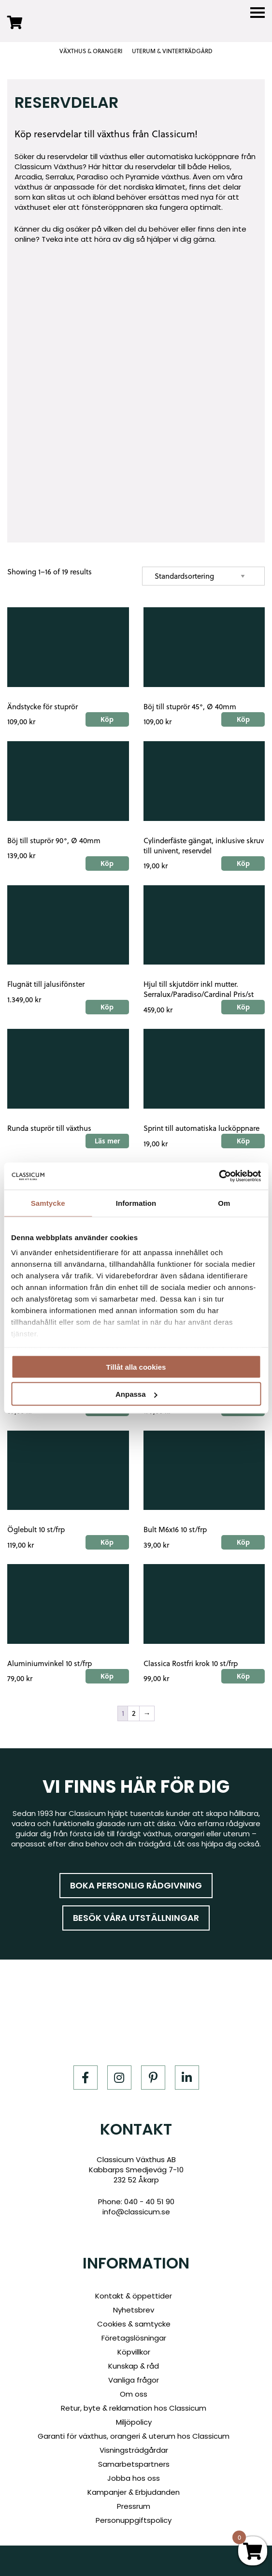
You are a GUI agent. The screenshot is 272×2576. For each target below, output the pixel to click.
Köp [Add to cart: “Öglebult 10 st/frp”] (107, 1542)
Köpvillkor (133, 2352)
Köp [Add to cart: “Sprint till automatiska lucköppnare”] (243, 1141)
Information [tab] (136, 1203)
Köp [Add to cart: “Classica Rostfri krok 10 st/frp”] (243, 1676)
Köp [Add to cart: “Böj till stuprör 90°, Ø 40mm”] (107, 863)
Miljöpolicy (134, 2422)
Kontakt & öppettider (133, 2296)
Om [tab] (224, 1203)
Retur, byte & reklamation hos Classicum (133, 2408)
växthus (114, 156)
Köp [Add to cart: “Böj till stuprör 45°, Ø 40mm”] (243, 719)
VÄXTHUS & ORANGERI (90, 51)
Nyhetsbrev (133, 2310)
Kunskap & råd (133, 2366)
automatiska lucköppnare (192, 156)
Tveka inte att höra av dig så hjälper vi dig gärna (128, 239)
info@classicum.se (136, 2212)
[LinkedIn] (187, 2077)
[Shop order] (203, 576)
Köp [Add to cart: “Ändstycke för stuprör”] (107, 719)
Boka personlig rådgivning (136, 1885)
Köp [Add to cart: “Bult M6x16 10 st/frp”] (243, 1542)
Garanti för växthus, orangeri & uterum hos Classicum (133, 2436)
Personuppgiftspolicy (134, 2520)
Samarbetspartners (134, 2464)
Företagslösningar (133, 2338)
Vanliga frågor (133, 2380)
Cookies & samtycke (134, 2324)
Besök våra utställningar (136, 1918)
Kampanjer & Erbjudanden (133, 2492)
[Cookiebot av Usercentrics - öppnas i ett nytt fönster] (218, 1176)
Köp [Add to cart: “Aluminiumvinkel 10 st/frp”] (107, 1676)
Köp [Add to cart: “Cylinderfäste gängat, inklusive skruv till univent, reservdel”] (243, 863)
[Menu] (257, 12)
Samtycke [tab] (48, 1203)
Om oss (133, 2394)
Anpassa (136, 1394)
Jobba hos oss (133, 2478)
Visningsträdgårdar (134, 2450)
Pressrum (133, 2506)
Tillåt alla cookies (136, 1366)
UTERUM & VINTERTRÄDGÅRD (172, 51)
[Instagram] (119, 2077)
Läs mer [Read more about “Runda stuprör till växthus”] (107, 1141)
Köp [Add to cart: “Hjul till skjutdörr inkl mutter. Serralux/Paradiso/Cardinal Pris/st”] (243, 1007)
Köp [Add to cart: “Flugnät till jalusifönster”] (107, 1007)
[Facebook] (85, 2077)
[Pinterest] (153, 2077)
